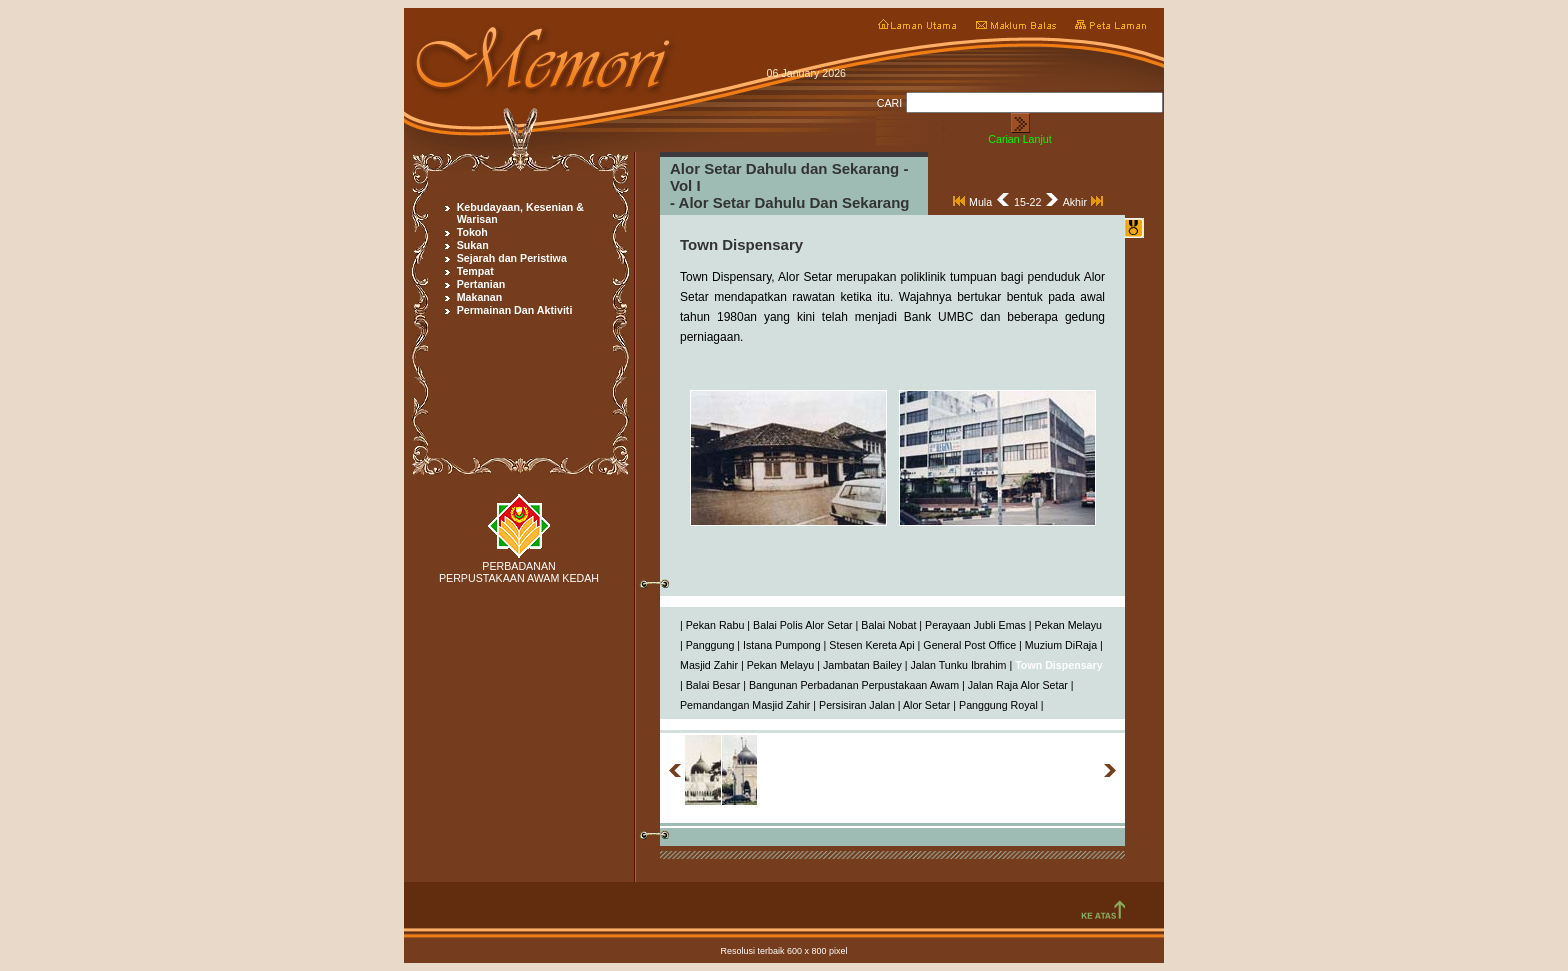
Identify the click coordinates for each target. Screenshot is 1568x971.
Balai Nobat (888, 625)
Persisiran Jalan (857, 705)
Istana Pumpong (782, 645)
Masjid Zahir (709, 665)
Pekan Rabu (715, 625)
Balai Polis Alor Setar (803, 625)
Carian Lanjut (1019, 139)
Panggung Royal (998, 705)
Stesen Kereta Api (871, 645)
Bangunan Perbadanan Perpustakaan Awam (854, 685)
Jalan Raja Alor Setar (1018, 685)
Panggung (710, 645)
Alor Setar (926, 705)
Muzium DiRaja (1061, 645)
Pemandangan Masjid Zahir (745, 705)
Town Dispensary (1058, 665)
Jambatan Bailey (862, 665)
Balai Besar (713, 685)
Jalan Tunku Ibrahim (958, 665)
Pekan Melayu (1069, 625)
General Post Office (969, 645)
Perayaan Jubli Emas (975, 625)
